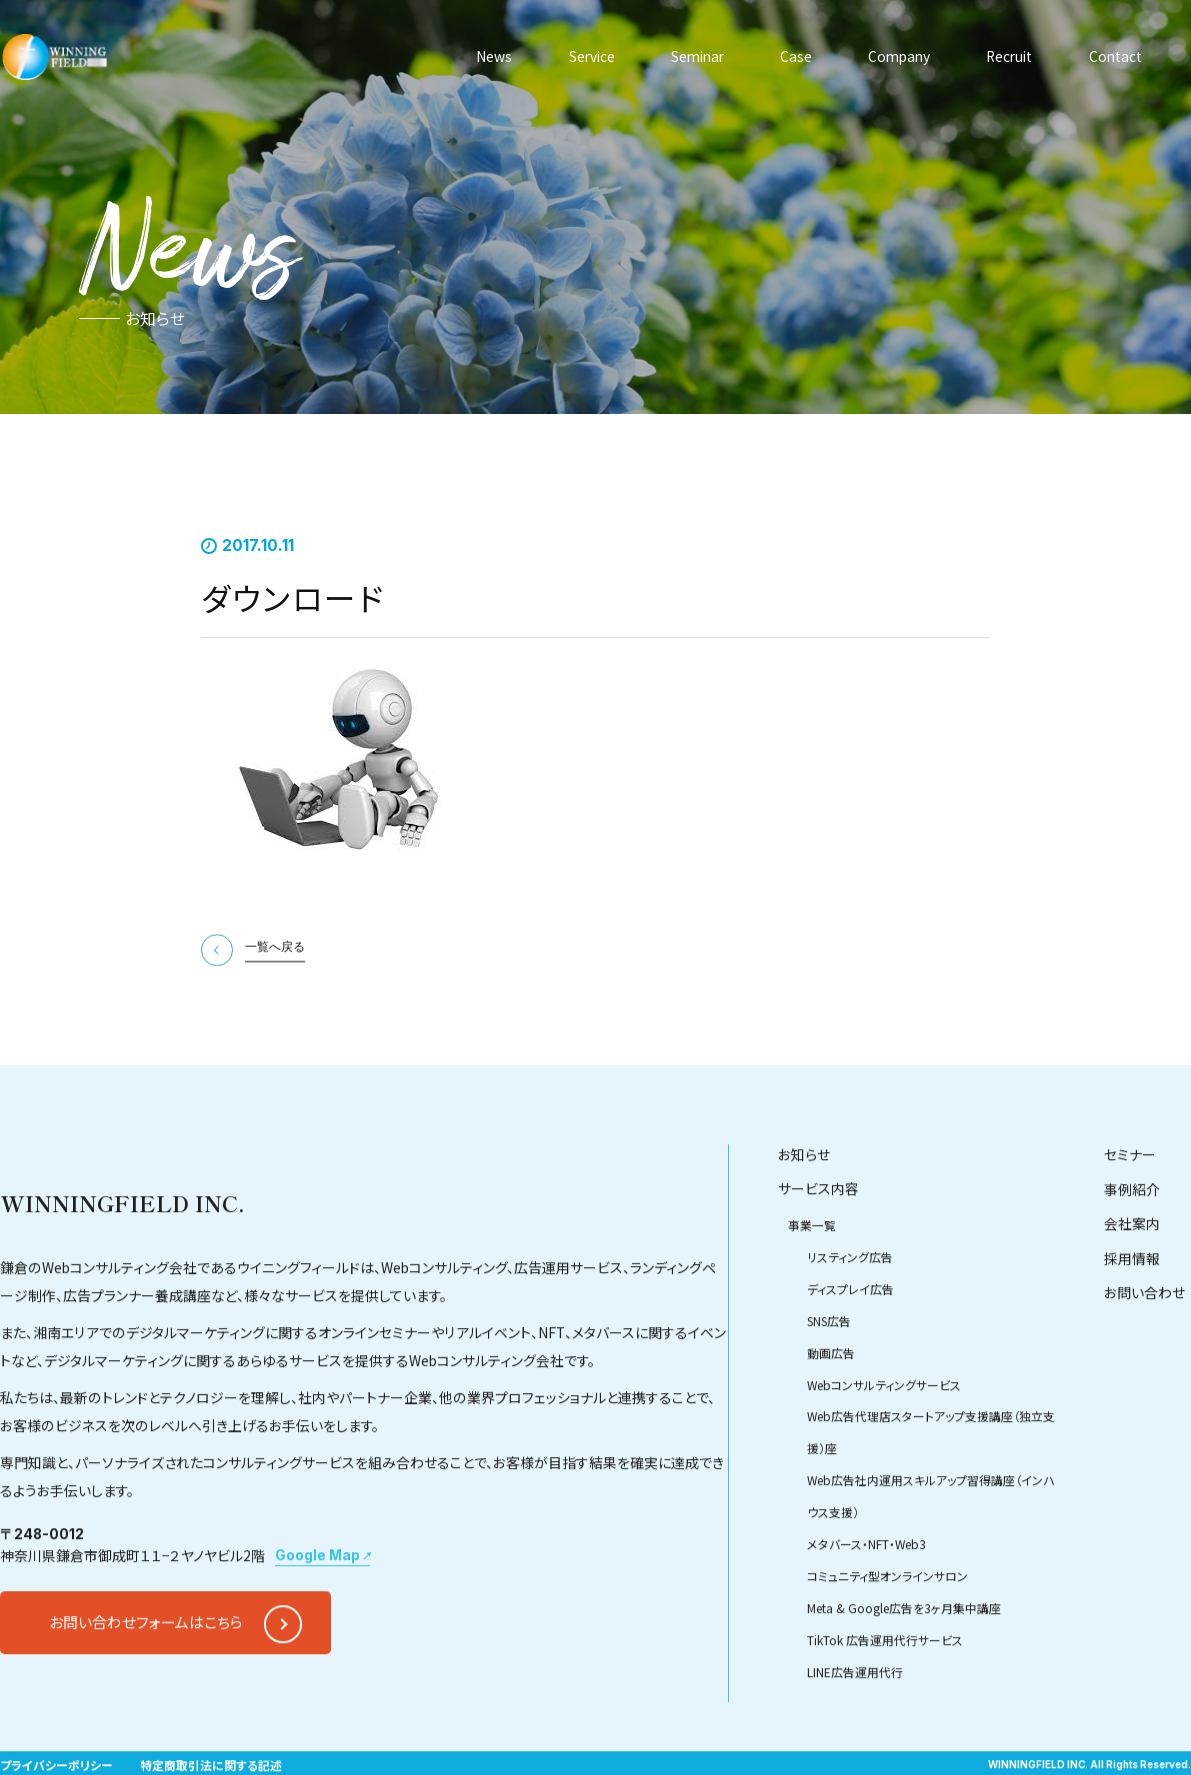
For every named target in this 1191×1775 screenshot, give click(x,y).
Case (796, 56)
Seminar (697, 56)
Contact (1115, 56)
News (494, 56)
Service (592, 56)
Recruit (1009, 56)
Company (899, 56)
